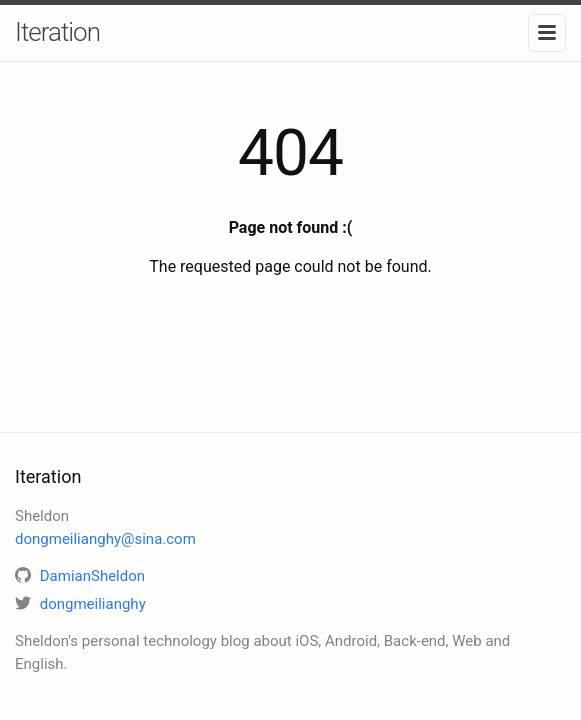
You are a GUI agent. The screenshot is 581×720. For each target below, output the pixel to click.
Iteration (57, 32)
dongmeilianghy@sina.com (105, 539)
